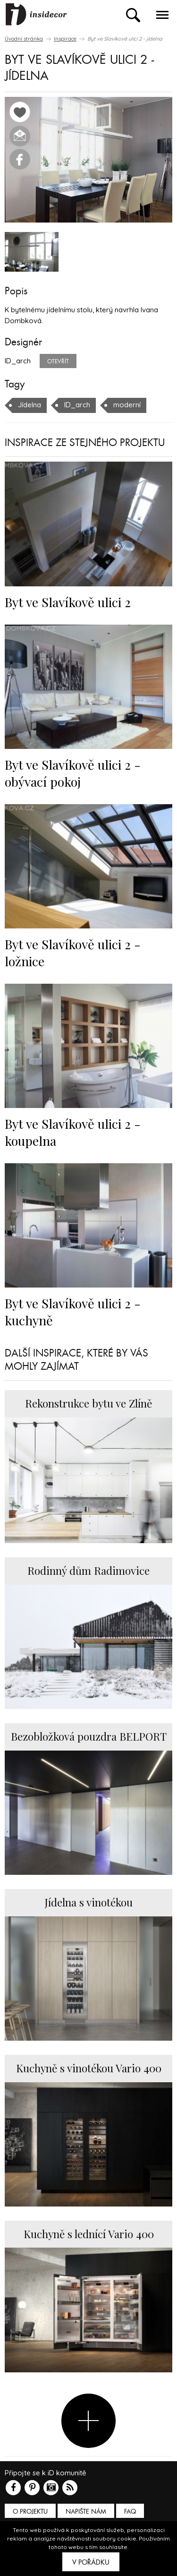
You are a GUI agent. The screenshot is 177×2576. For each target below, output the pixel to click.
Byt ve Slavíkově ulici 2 (68, 601)
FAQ (130, 2511)
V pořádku (91, 2562)
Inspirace (65, 38)
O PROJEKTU (30, 2511)
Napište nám (86, 2511)
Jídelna (29, 404)
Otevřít (58, 361)
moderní (127, 404)
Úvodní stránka (24, 38)
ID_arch (77, 404)
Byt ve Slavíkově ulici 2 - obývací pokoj (73, 773)
